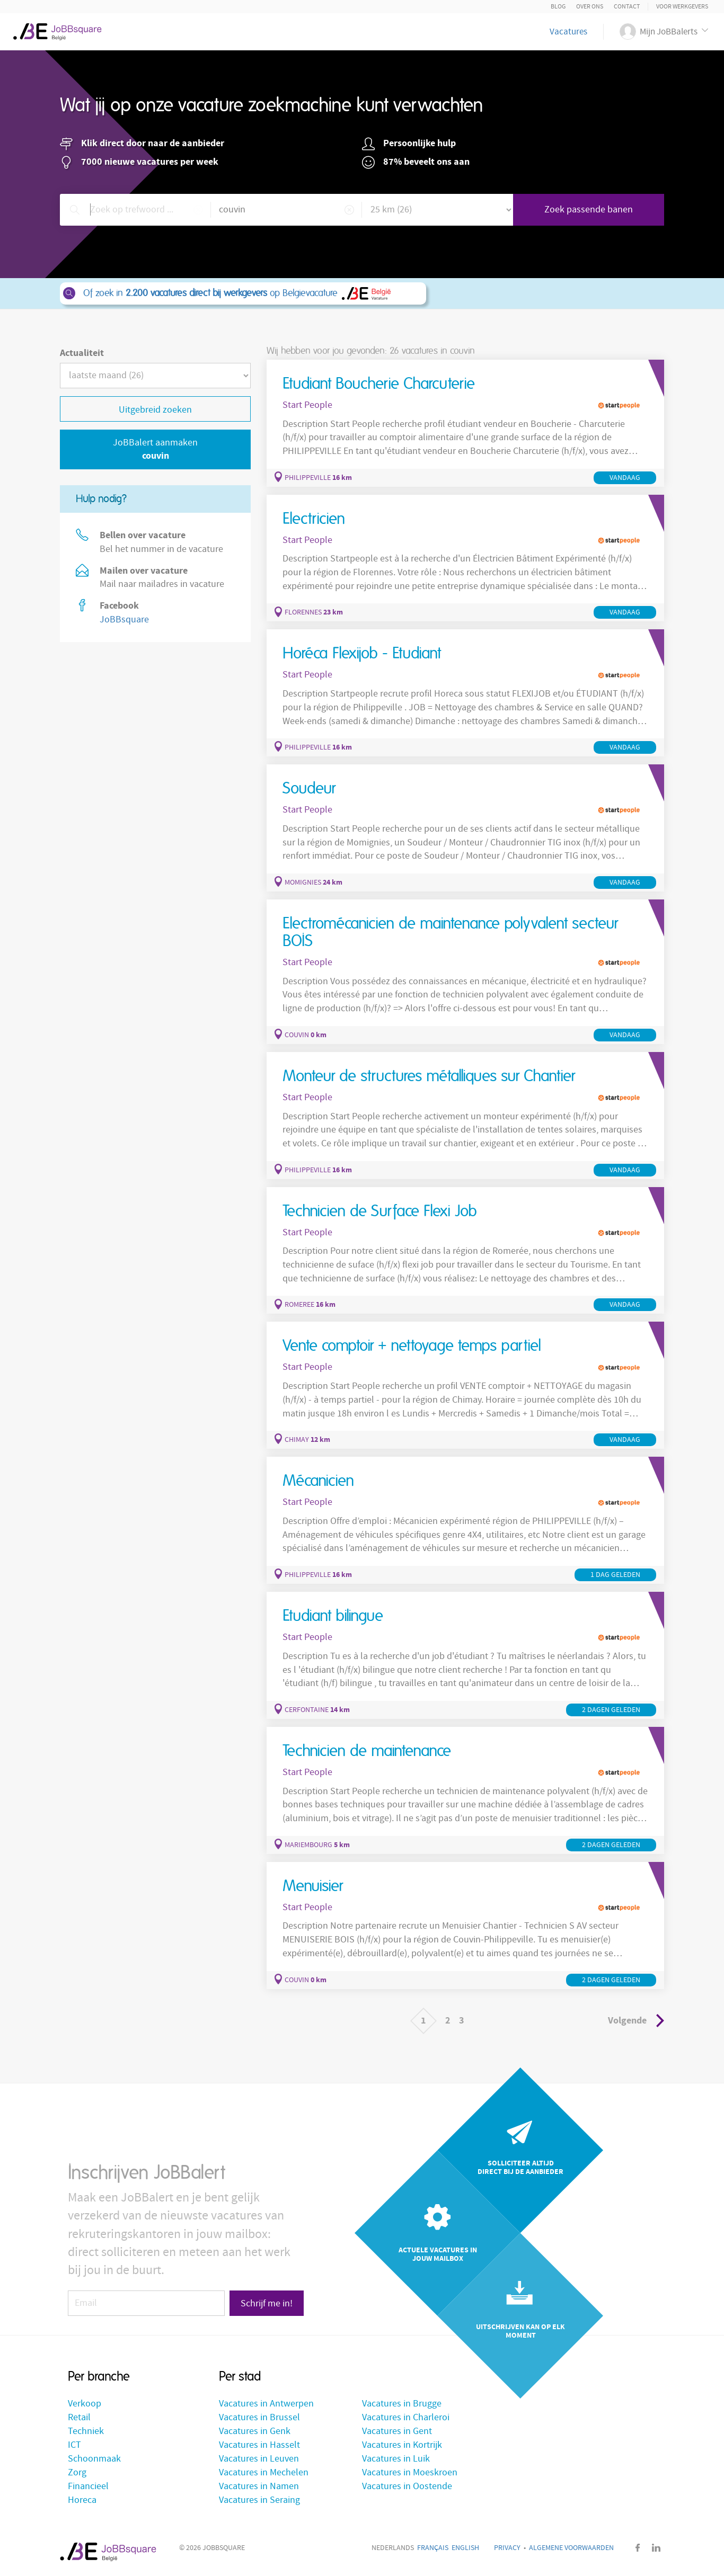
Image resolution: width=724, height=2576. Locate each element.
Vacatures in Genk (254, 2431)
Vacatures (568, 32)
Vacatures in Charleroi (405, 2417)
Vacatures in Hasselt (259, 2445)
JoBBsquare (124, 619)
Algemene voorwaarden (571, 2548)
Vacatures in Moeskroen (409, 2472)
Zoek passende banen (588, 209)
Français (432, 2548)
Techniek (86, 2431)
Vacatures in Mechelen (263, 2472)
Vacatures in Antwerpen (266, 2403)
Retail (79, 2417)
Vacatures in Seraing (259, 2500)
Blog (558, 7)
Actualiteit (82, 353)
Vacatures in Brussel (259, 2417)
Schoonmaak (94, 2459)
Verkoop (84, 2403)
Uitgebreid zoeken (155, 410)
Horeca (82, 2500)
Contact (627, 7)
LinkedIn (656, 2548)
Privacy (507, 2548)
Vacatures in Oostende (407, 2486)
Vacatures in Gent (397, 2431)
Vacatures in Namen (259, 2486)
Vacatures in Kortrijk (402, 2445)
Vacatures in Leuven (259, 2459)
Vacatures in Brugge (402, 2403)
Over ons (589, 7)
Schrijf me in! (267, 2303)
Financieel (88, 2486)
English (465, 2548)
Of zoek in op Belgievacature (242, 293)
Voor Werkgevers (682, 7)
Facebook (638, 2548)
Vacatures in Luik (396, 2459)
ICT (74, 2445)
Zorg (77, 2472)
